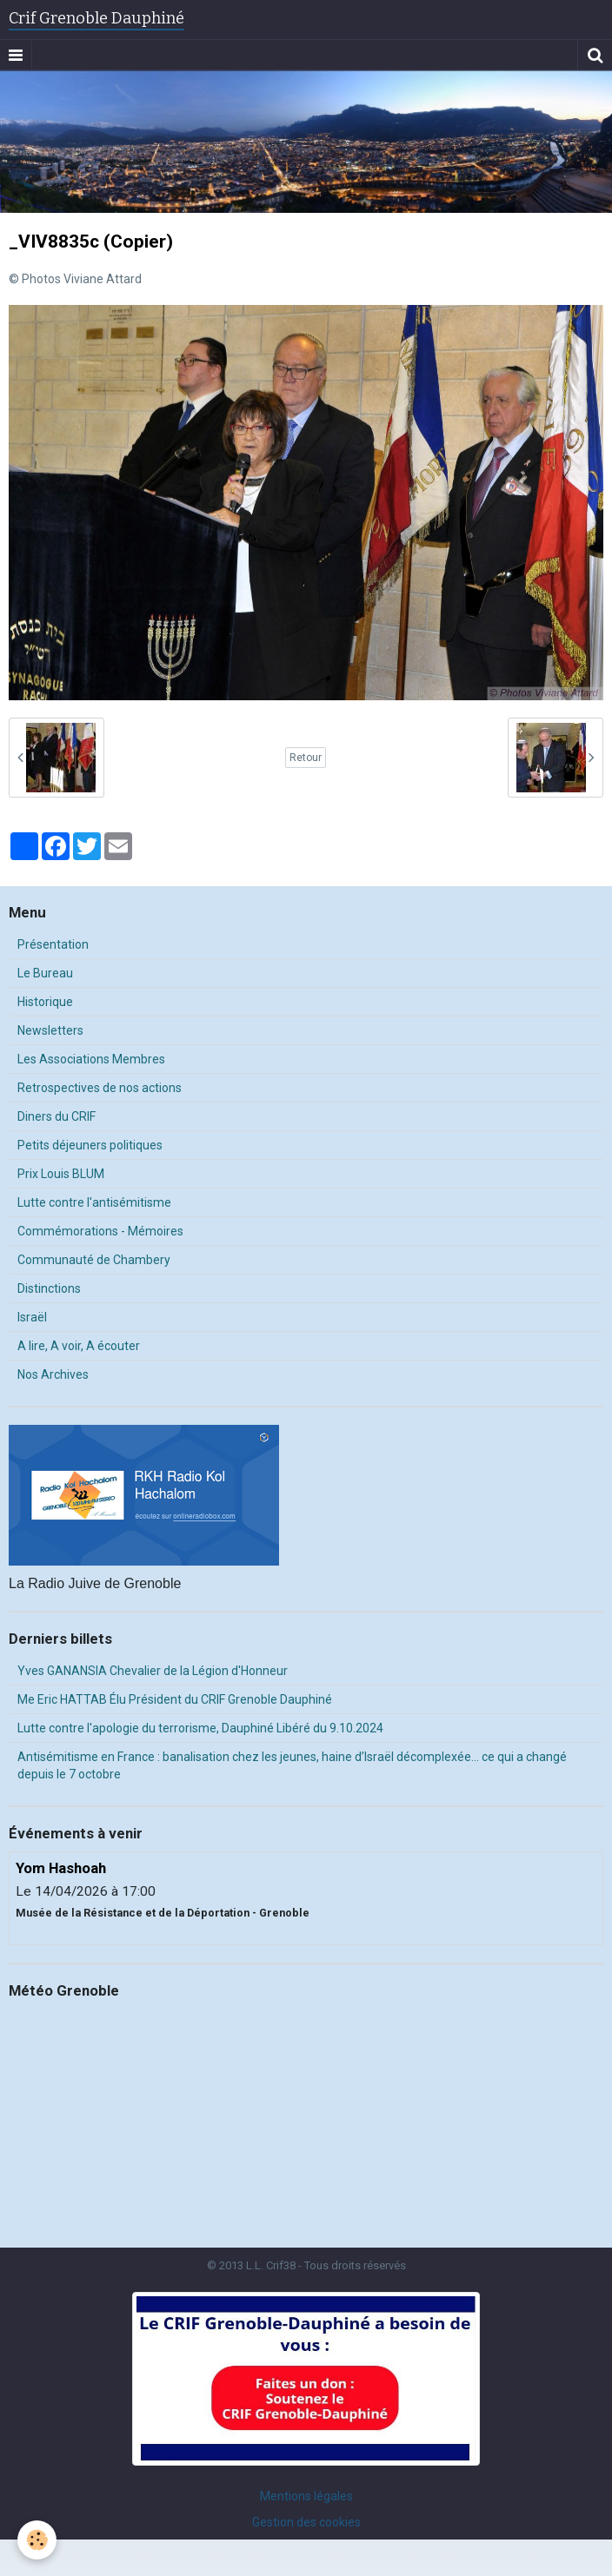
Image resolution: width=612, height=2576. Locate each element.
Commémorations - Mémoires (100, 1231)
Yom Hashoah (61, 1868)
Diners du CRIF (56, 1116)
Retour (305, 758)
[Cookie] (37, 2539)
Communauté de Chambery (93, 1260)
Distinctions (49, 1288)
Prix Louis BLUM (60, 1174)
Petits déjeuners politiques (90, 1145)
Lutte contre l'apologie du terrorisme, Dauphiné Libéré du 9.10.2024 (200, 1728)
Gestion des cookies (306, 2522)
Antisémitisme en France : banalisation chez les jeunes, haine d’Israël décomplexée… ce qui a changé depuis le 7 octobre (292, 1765)
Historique (45, 1002)
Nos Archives (53, 1374)
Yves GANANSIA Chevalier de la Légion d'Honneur (152, 1671)
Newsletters (50, 1030)
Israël (32, 1317)
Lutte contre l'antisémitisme (94, 1202)
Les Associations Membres (91, 1059)
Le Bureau (45, 973)
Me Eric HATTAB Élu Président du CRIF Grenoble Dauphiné (174, 1699)
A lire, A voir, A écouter (78, 1346)
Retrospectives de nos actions (99, 1088)
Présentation (53, 944)
